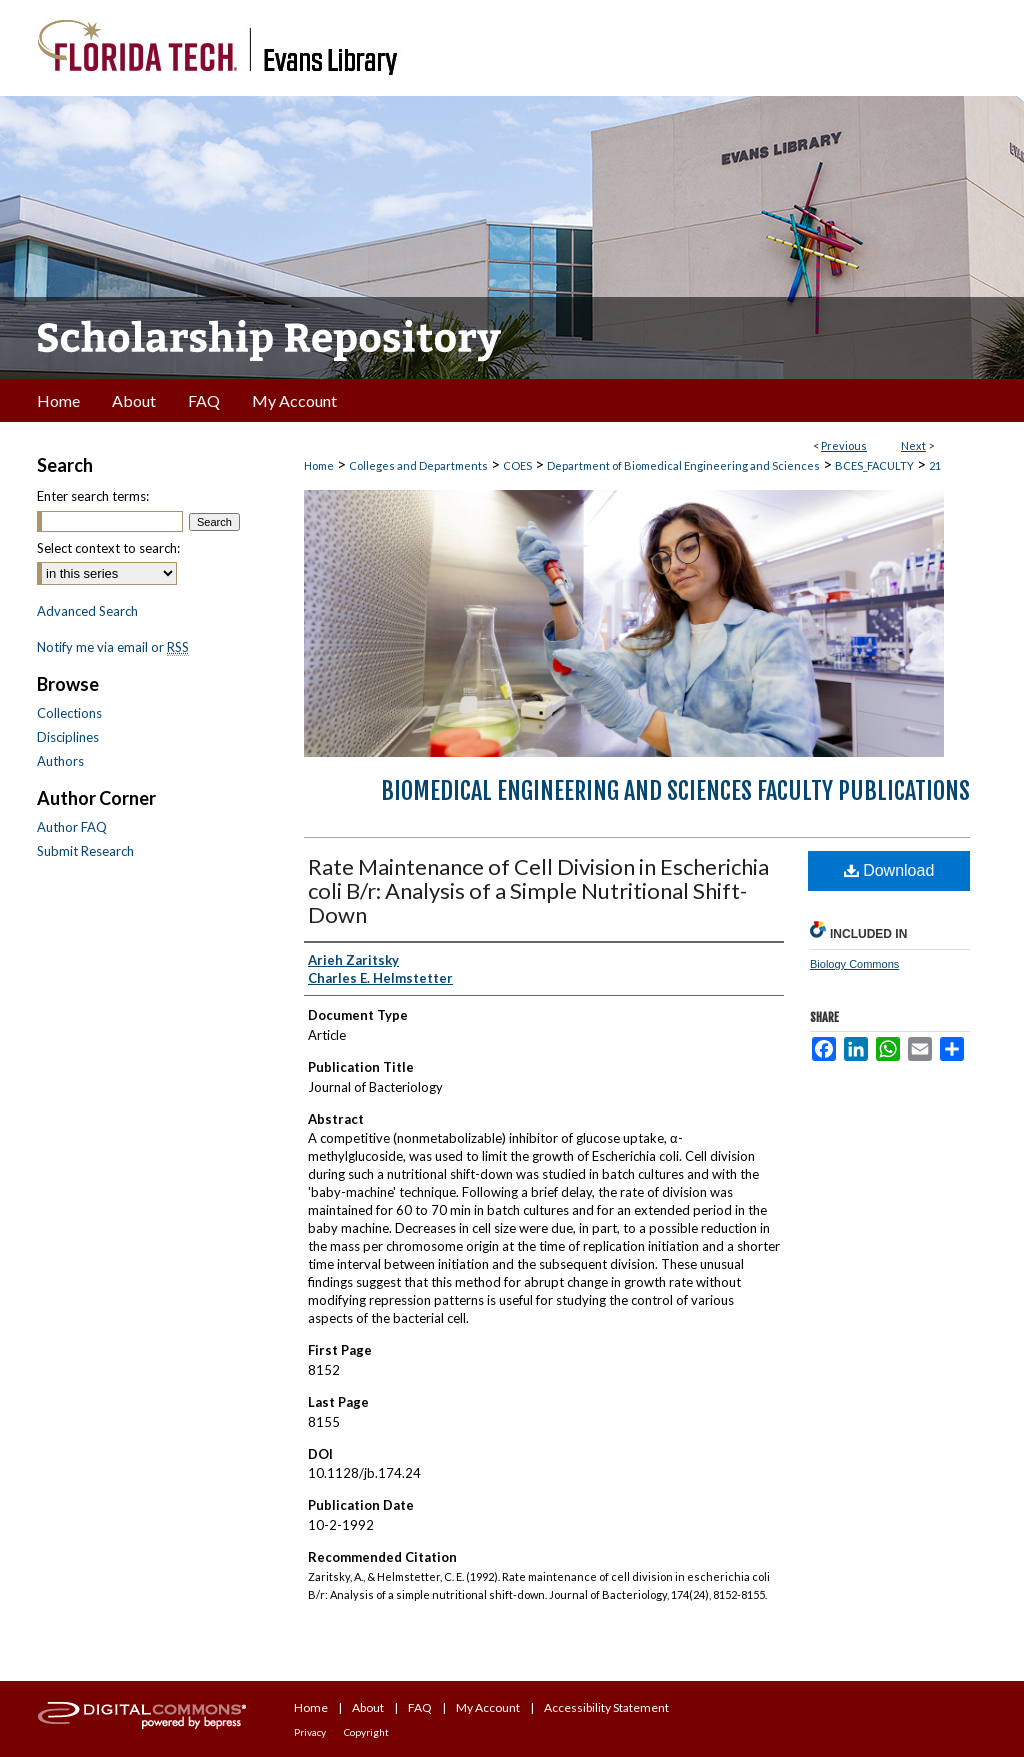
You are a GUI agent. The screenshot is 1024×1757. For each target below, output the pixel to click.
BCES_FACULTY (874, 465)
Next (913, 445)
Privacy (310, 1732)
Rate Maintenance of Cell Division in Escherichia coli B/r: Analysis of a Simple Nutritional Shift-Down (538, 890)
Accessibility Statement (606, 1707)
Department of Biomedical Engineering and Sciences (683, 465)
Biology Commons (854, 964)
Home (319, 465)
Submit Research (85, 851)
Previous (844, 445)
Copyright (366, 1732)
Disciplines (68, 737)
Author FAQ (72, 827)
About (368, 1707)
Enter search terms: (93, 496)
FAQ (420, 1707)
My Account (488, 1707)
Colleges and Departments (418, 465)
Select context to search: (108, 548)
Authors (60, 761)
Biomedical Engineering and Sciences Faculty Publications (675, 791)
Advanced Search (87, 611)
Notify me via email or (113, 647)
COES (517, 465)
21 (935, 465)
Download (889, 870)
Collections (69, 713)
